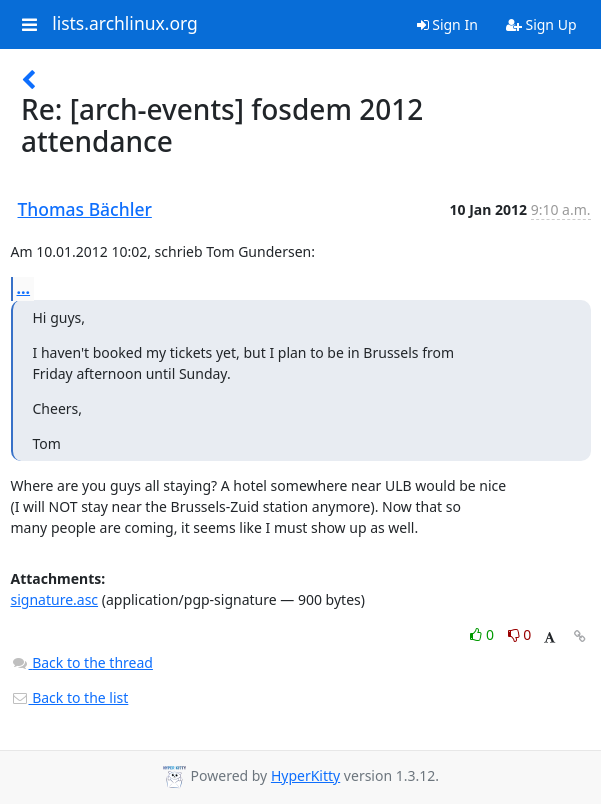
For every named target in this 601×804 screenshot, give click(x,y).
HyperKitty (305, 775)
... (24, 288)
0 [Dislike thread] (520, 634)
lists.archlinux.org (125, 24)
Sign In (447, 24)
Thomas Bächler (85, 209)
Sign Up (541, 24)
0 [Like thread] (483, 634)
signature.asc (55, 599)
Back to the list (70, 697)
